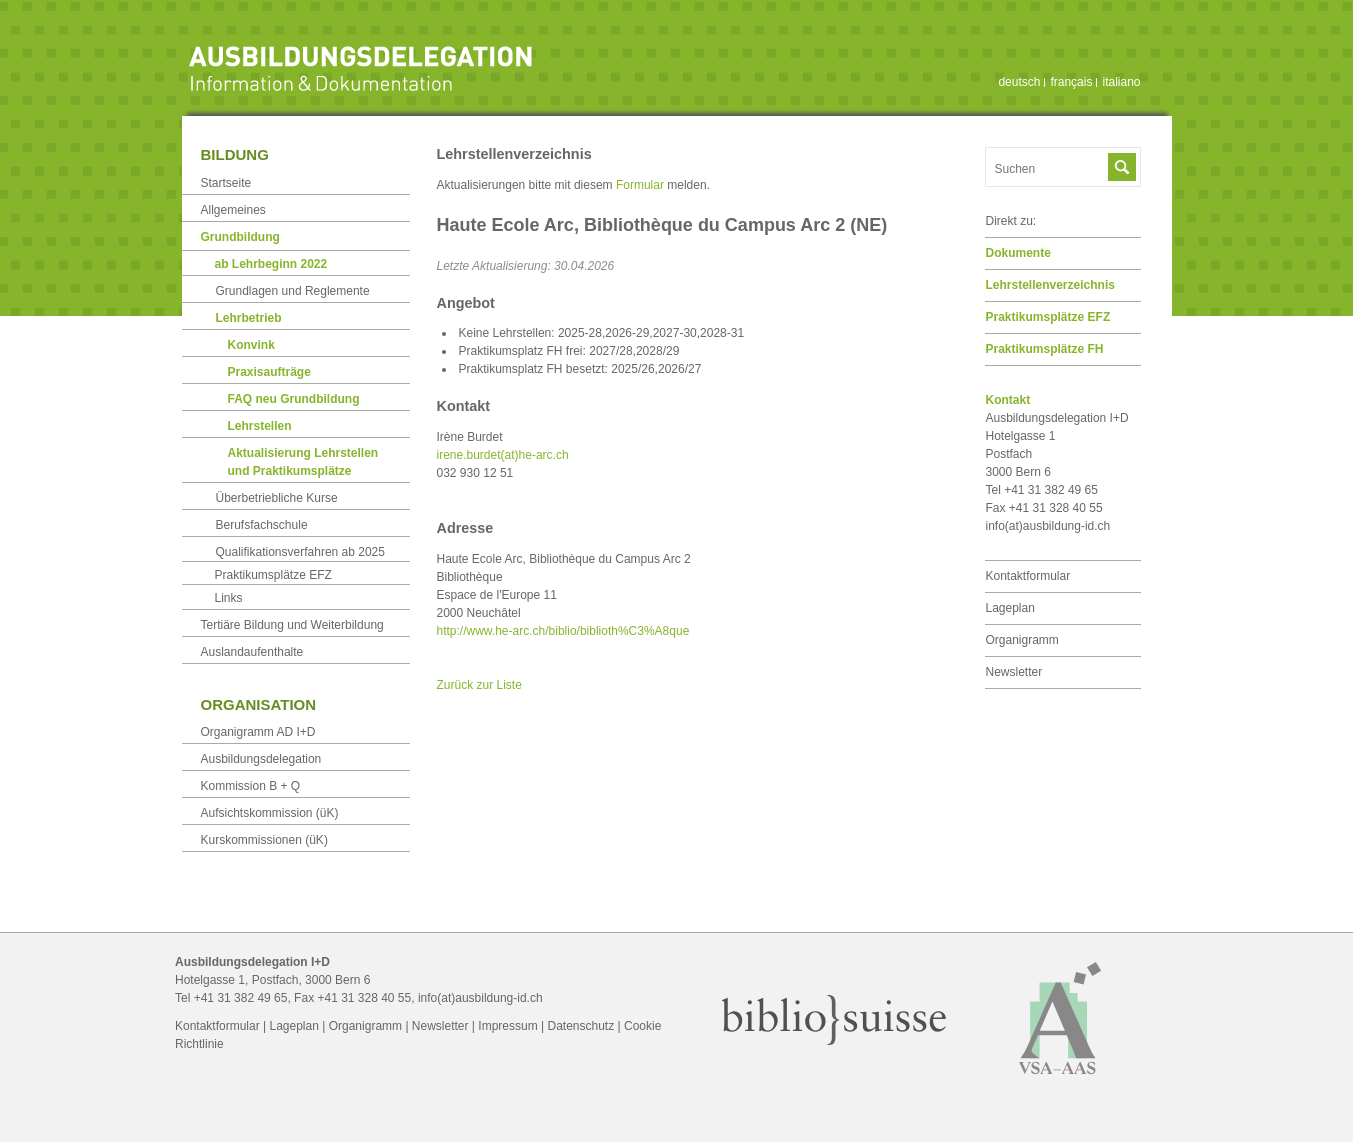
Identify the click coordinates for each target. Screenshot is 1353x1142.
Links (229, 598)
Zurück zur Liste (479, 685)
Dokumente (1018, 253)
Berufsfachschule (262, 525)
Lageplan (1010, 608)
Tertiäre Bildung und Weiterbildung (292, 625)
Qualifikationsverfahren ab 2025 (300, 552)
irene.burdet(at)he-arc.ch (503, 455)
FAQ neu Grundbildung (294, 399)
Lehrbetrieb (249, 318)
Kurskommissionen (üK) (264, 840)
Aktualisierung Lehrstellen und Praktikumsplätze (303, 462)
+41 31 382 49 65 (241, 998)
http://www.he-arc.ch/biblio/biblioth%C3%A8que (563, 631)
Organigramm (1022, 640)
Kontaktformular (1028, 576)
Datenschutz (580, 1026)
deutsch (1019, 82)
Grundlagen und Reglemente (293, 291)
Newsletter (1014, 672)
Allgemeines (233, 210)
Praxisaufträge (269, 372)
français (1071, 82)
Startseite (226, 183)
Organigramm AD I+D (258, 732)
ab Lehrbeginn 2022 (271, 264)
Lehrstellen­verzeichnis (1050, 285)
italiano (1121, 82)
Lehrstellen (260, 426)
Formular (640, 185)
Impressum (507, 1026)
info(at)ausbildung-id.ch (1048, 526)
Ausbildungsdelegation (261, 759)
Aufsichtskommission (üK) (270, 813)
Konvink (251, 345)
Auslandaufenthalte (252, 652)
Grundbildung (240, 237)
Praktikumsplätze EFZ (1048, 317)
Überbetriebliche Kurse (277, 498)
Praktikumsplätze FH (1045, 349)
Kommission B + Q (251, 786)
